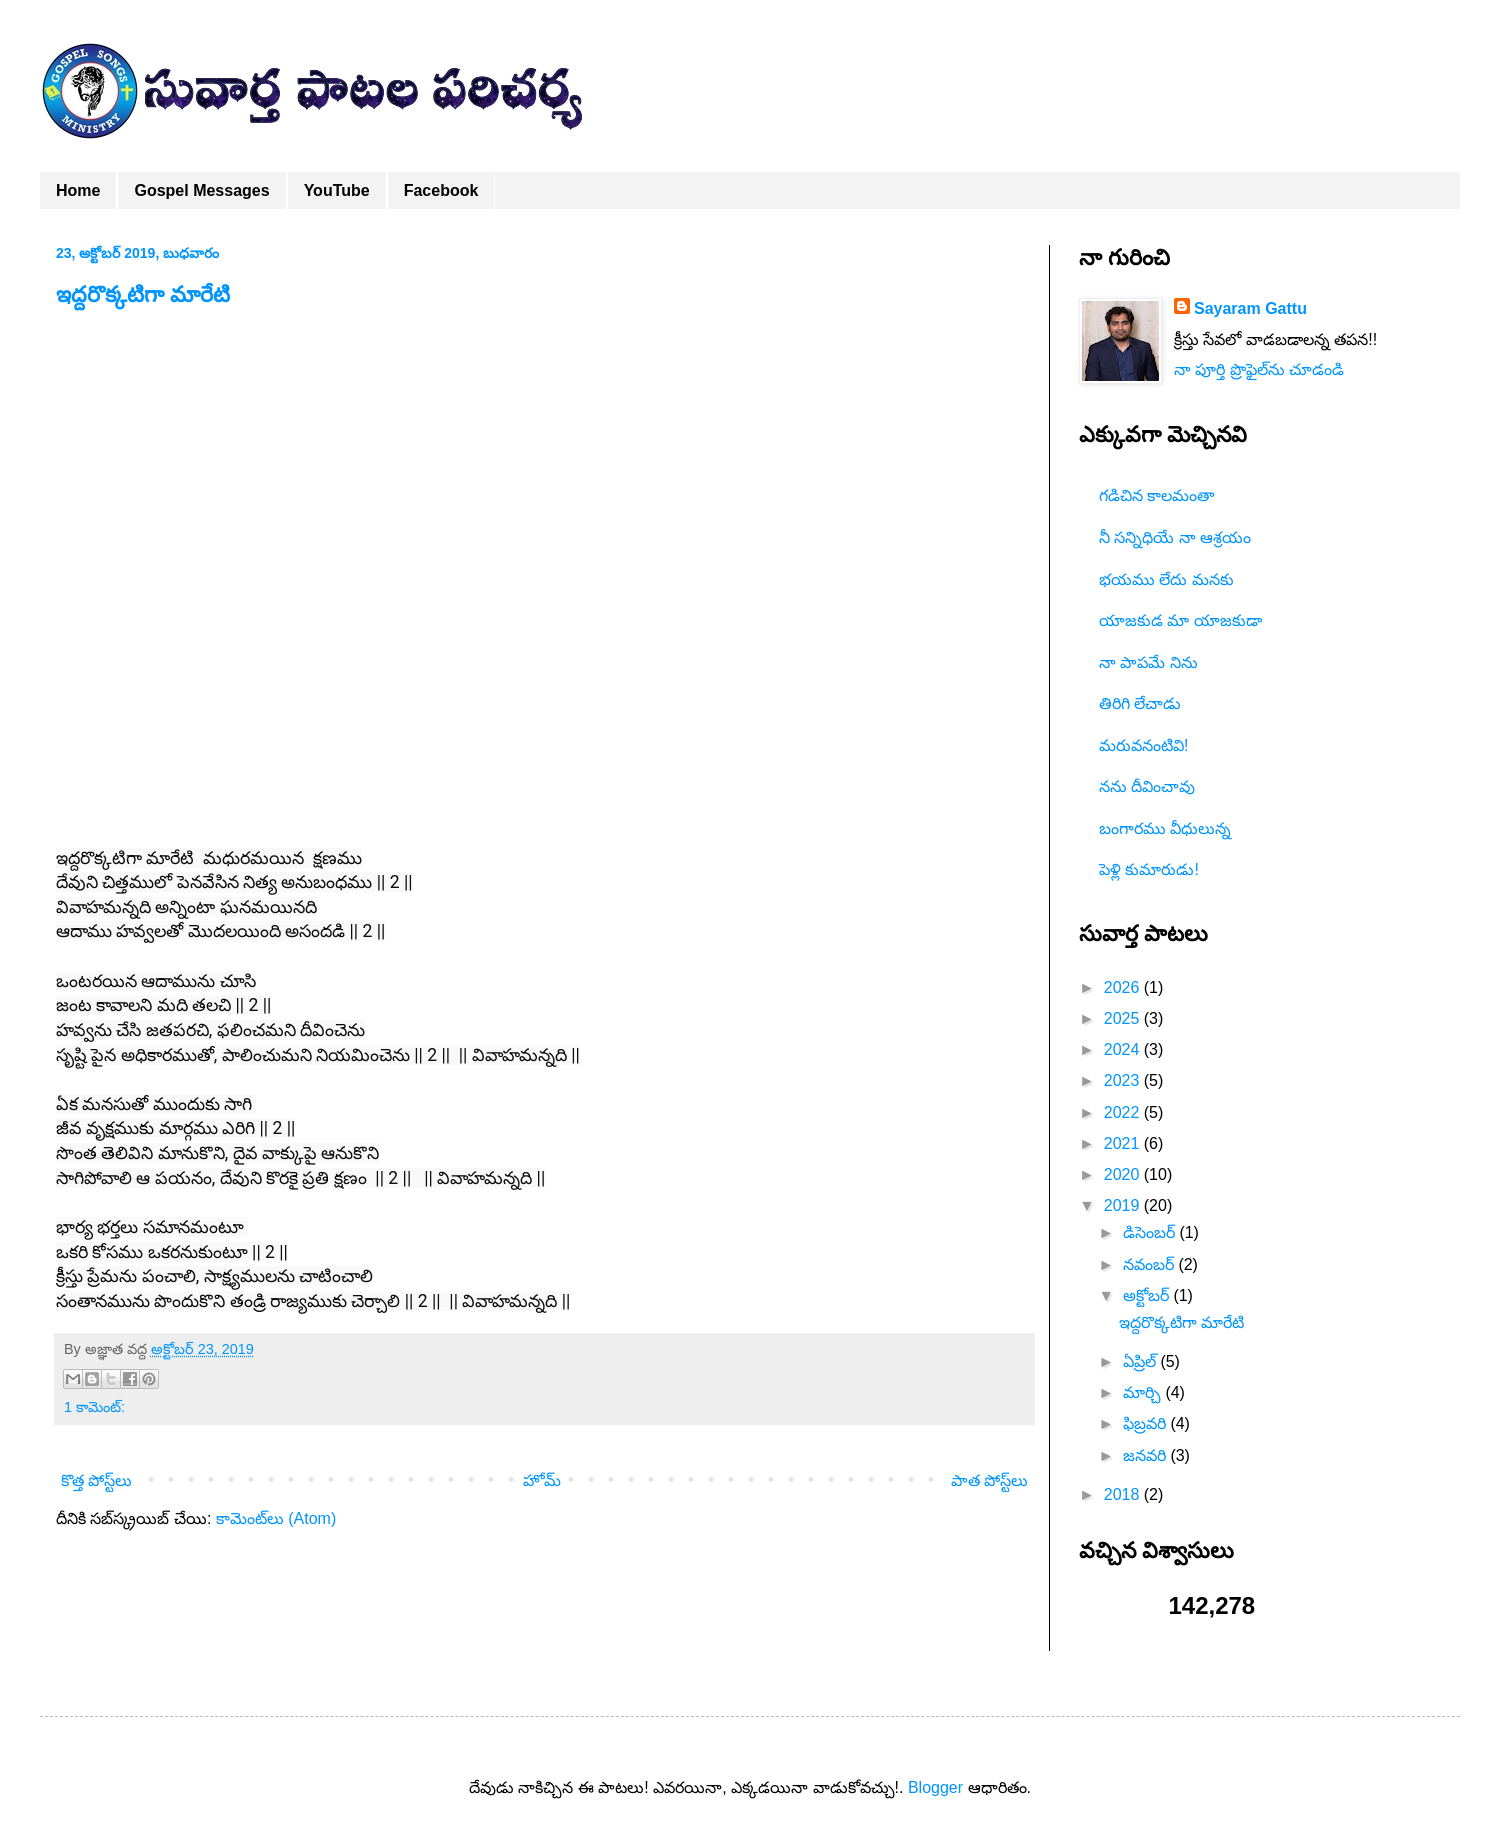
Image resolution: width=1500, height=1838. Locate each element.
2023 (1124, 1080)
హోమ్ (542, 1480)
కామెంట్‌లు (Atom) (276, 1518)
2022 (1124, 1112)
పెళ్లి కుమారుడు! (1149, 869)
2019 (1124, 1205)
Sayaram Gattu (1250, 308)
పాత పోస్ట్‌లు (989, 1480)
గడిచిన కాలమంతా (1156, 495)
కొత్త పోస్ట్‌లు (96, 1480)
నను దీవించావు (1147, 786)
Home (78, 190)
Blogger (935, 1787)
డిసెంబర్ (1151, 1232)
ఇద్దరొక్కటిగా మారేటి (143, 294)
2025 (1124, 1018)
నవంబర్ (1150, 1264)
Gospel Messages (201, 190)
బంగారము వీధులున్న (1165, 828)
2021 (1124, 1143)
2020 (1124, 1174)
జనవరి (1146, 1455)
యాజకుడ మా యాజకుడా (1180, 620)
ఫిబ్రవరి (1146, 1423)
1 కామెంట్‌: (94, 1407)
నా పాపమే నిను (1148, 662)
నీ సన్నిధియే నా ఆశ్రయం (1175, 537)
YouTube (337, 190)
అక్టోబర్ (1148, 1295)
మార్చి (1144, 1392)
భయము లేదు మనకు (1166, 579)
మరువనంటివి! (1143, 745)
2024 (1124, 1049)
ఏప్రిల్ (1141, 1361)
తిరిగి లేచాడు (1140, 703)
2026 (1124, 987)
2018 (1124, 1494)
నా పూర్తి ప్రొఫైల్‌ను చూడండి (1259, 369)
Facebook (441, 190)
